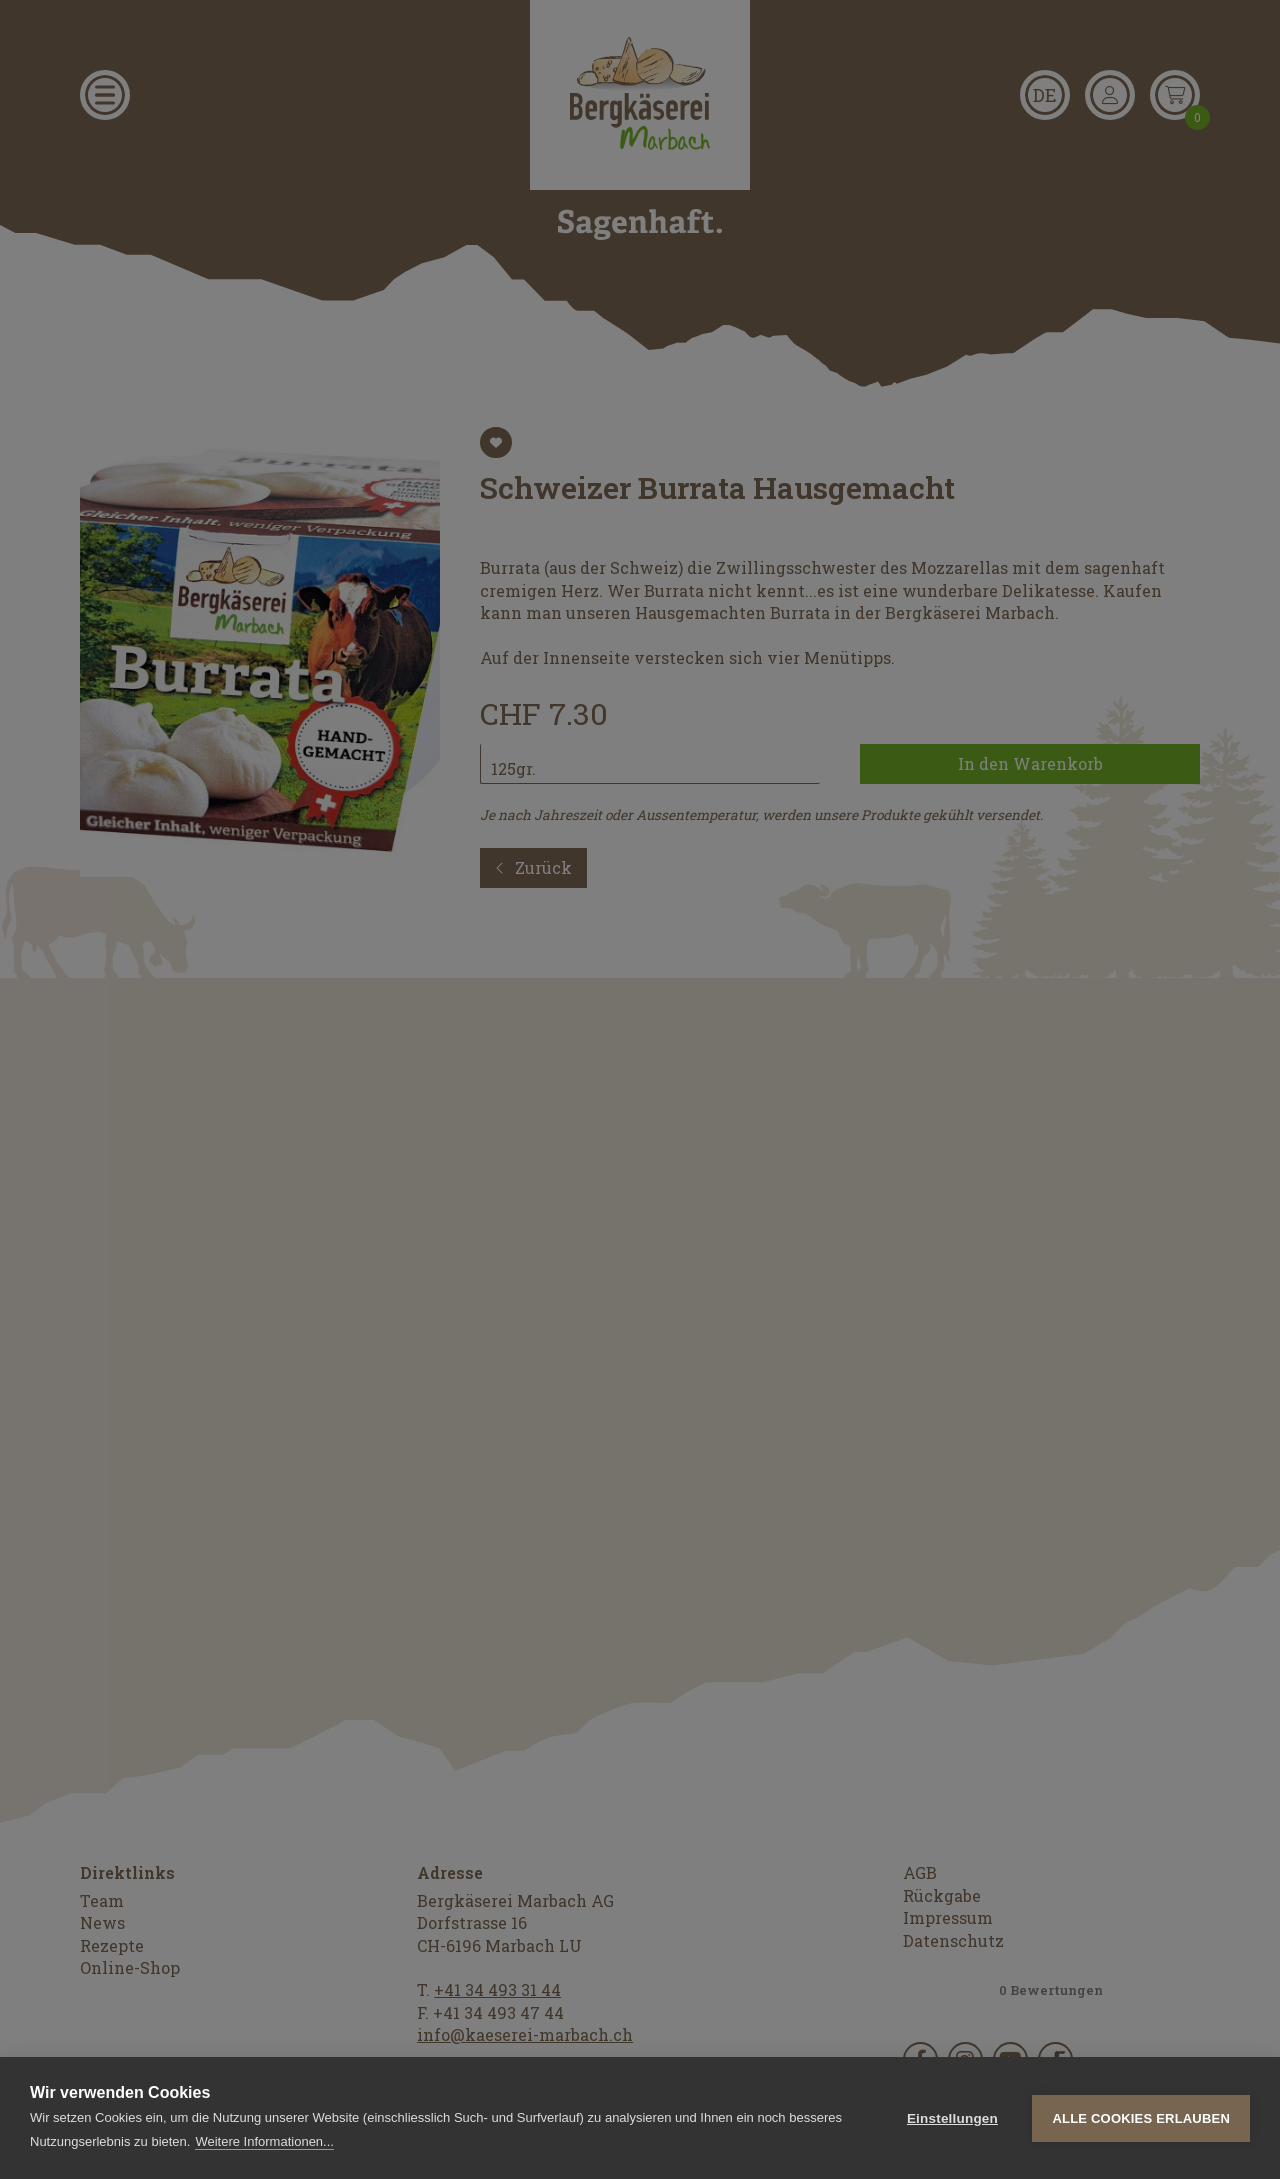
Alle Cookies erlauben (1141, 2118)
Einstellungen (952, 2118)
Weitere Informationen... (264, 2141)
